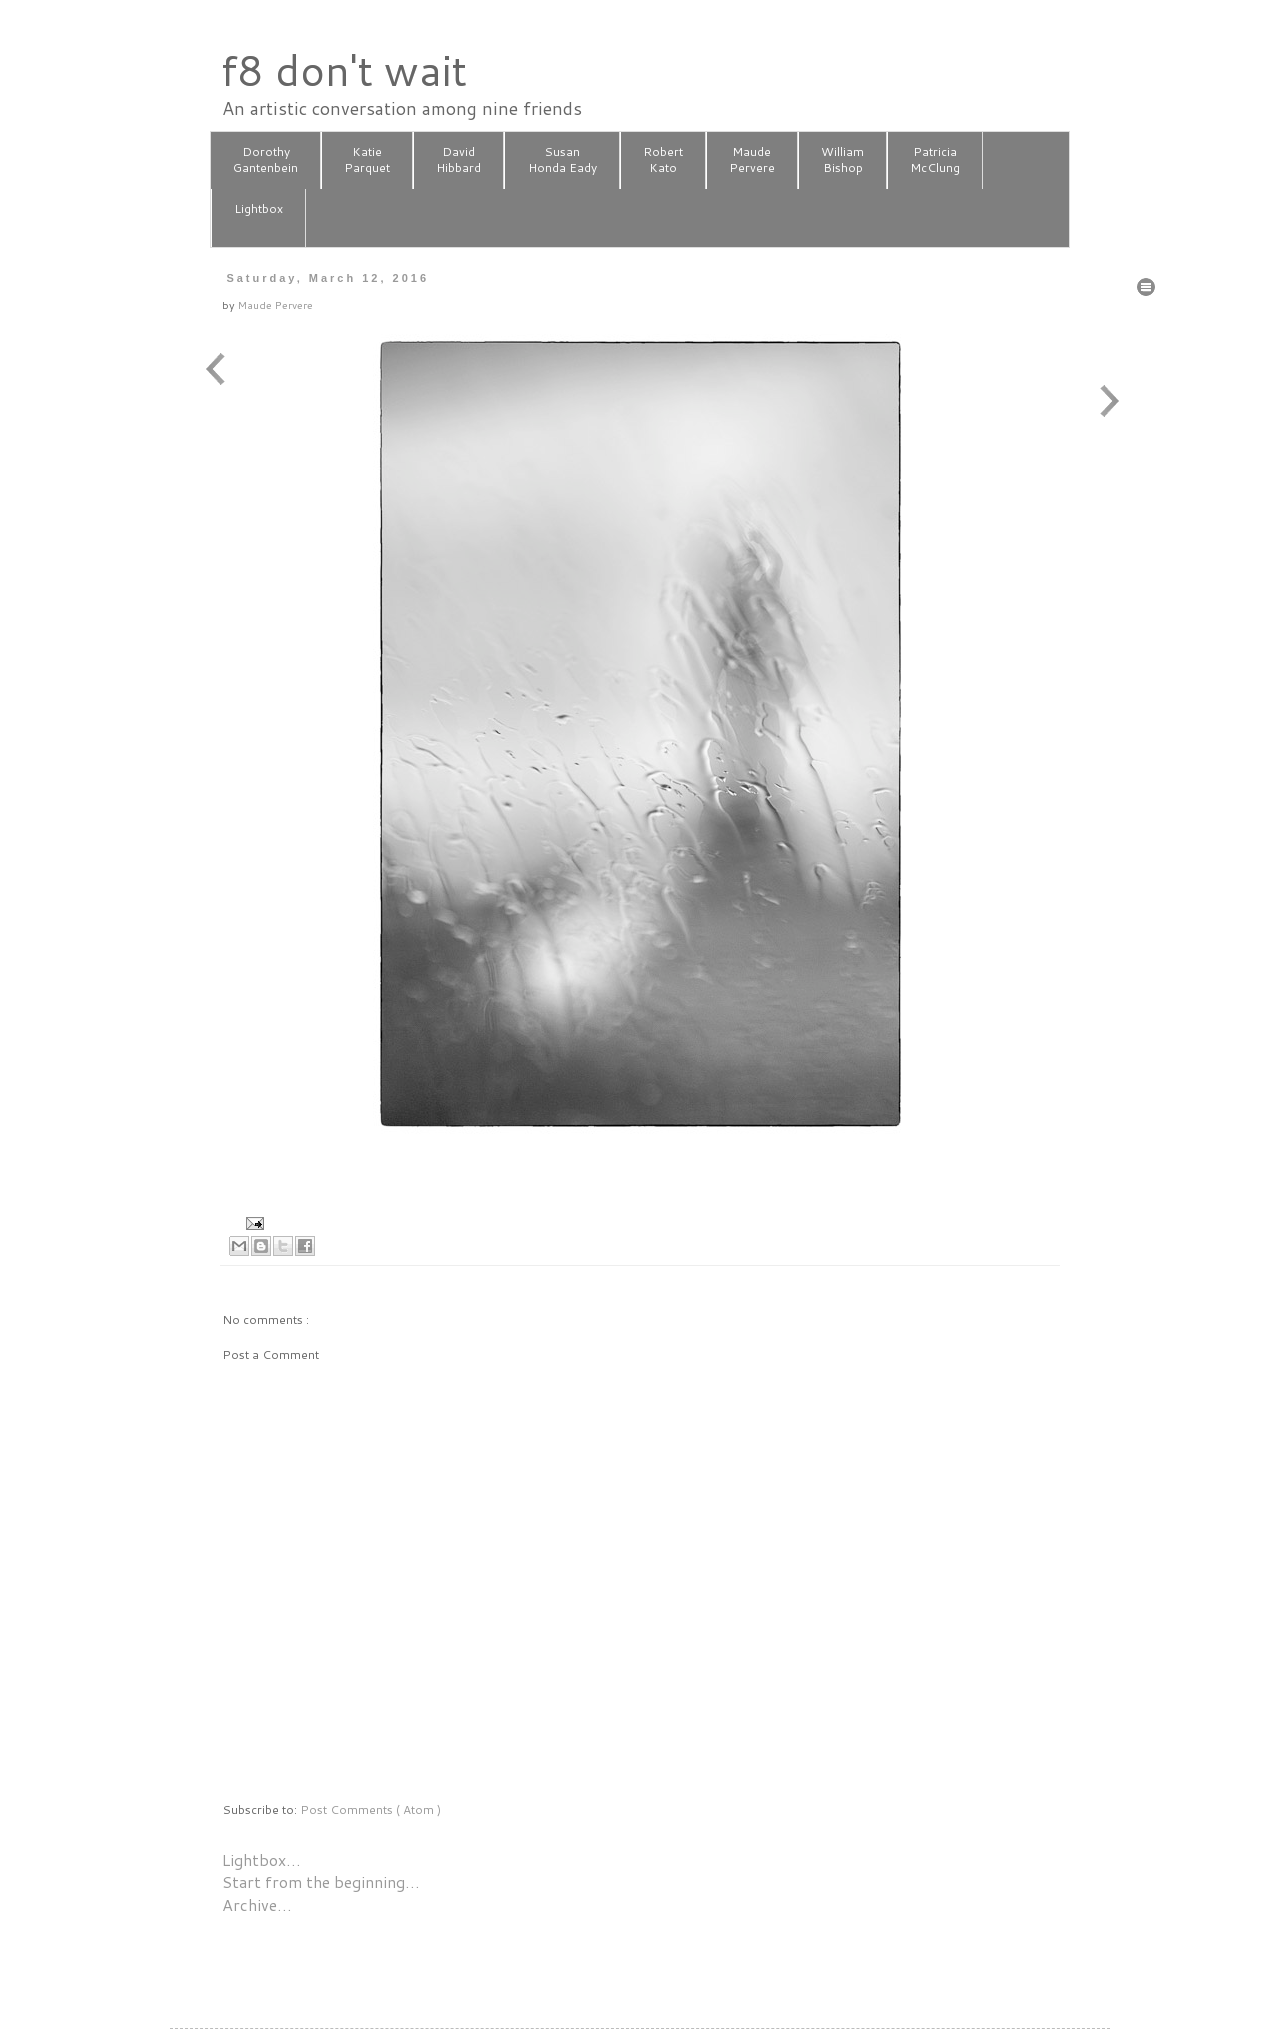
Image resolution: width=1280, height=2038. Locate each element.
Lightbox (258, 217)
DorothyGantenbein (265, 160)
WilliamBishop (842, 160)
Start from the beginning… (321, 1881)
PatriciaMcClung (935, 160)
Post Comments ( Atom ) (370, 1809)
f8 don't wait (343, 70)
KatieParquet (367, 160)
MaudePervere (752, 160)
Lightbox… (261, 1859)
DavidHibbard (458, 160)
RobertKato (663, 160)
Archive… (257, 1904)
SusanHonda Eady (562, 160)
